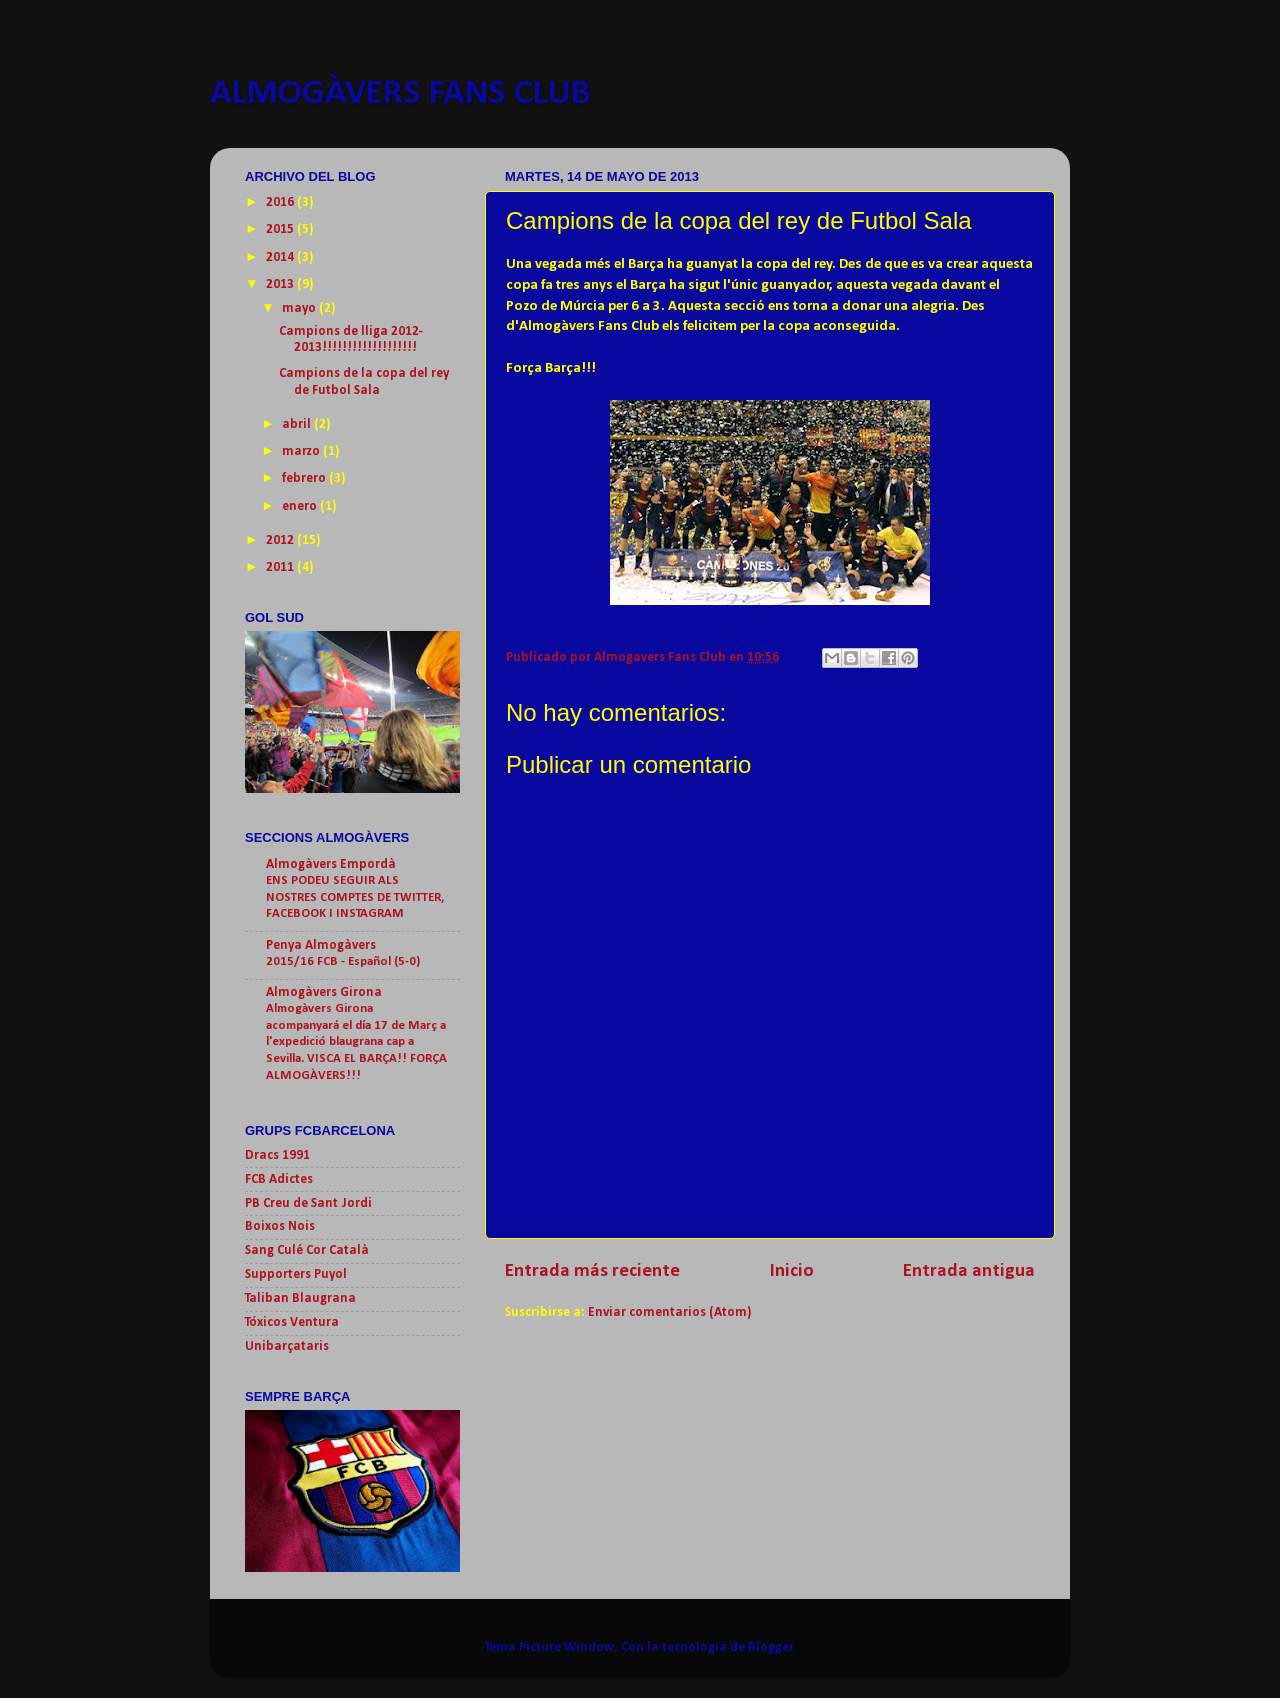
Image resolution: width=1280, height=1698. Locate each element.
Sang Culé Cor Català (307, 1250)
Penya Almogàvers (321, 945)
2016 (281, 202)
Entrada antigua (969, 1271)
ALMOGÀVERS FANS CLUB (400, 94)
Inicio (792, 1271)
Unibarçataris (287, 1346)
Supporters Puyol (296, 1274)
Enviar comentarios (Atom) (669, 1312)
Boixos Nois (280, 1226)
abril (298, 424)
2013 (281, 284)
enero (301, 506)
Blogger (770, 1647)
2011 (281, 567)
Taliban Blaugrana (300, 1298)
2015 (281, 229)
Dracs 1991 (277, 1155)
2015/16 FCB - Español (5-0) (343, 961)
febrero (305, 478)
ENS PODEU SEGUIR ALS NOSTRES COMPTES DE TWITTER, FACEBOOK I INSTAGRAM (355, 897)
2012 (281, 540)
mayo (300, 308)
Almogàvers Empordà (331, 864)
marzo (302, 451)
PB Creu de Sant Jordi (308, 1203)
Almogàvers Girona (324, 992)
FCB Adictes (279, 1179)
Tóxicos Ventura (292, 1322)
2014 (281, 257)
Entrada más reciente (592, 1271)
